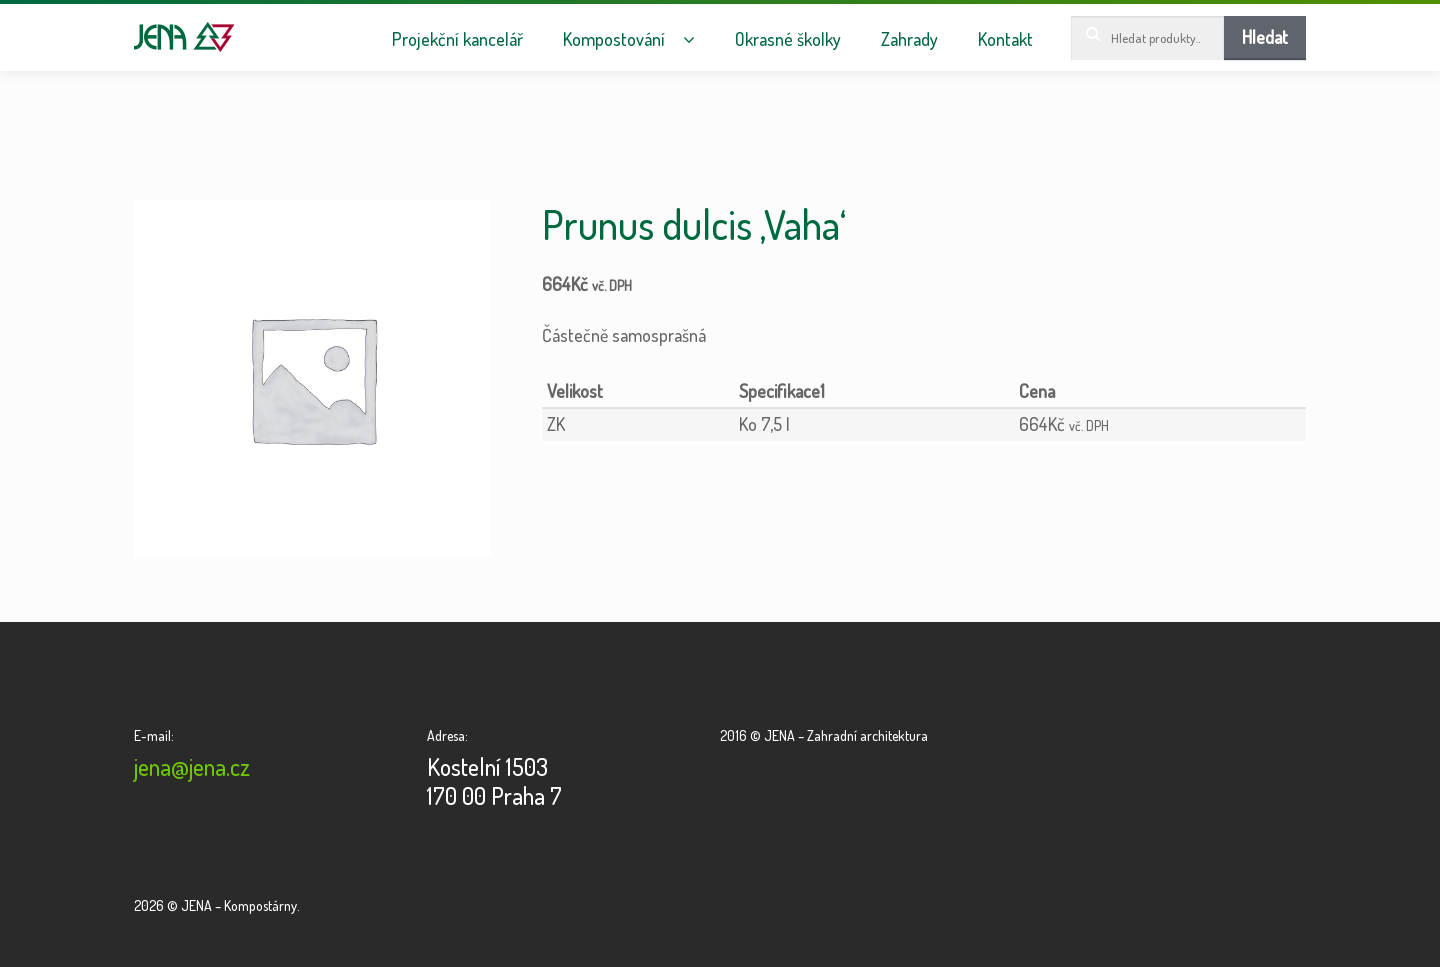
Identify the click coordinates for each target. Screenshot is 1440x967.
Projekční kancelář (457, 39)
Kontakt (1005, 39)
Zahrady (909, 39)
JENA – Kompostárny (184, 37)
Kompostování (614, 39)
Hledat (1265, 37)
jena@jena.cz (192, 766)
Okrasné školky (788, 39)
